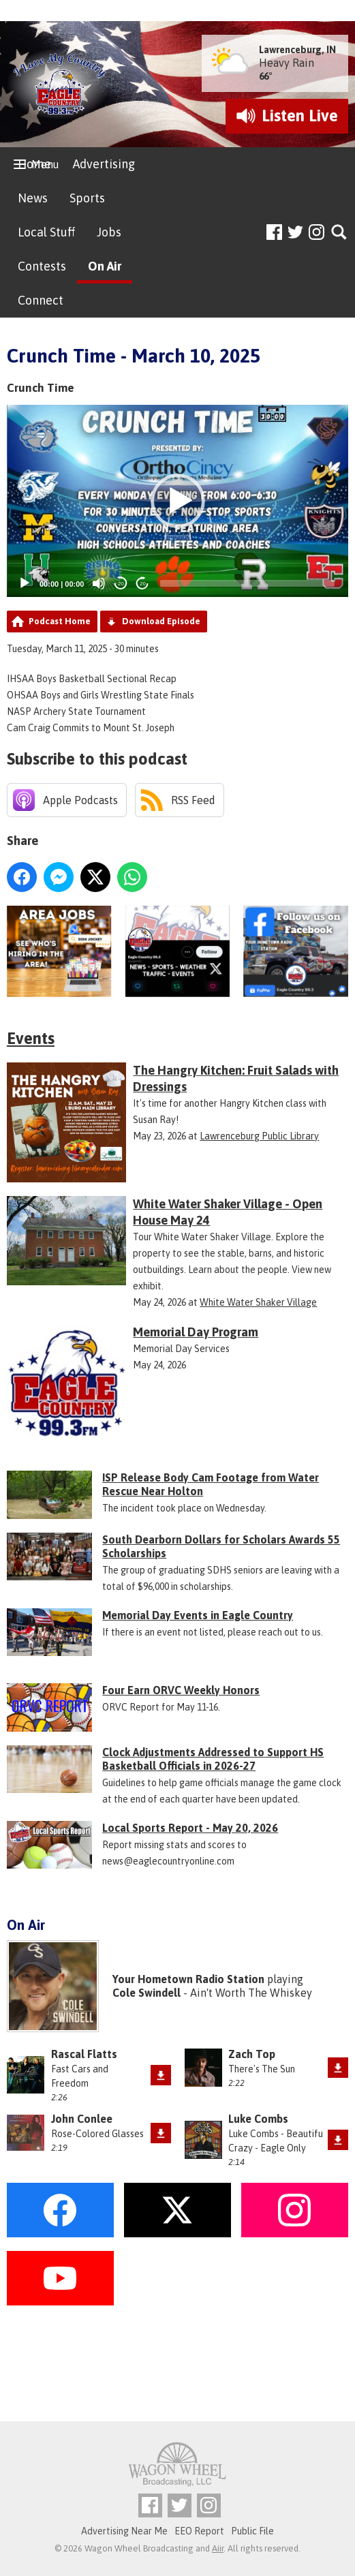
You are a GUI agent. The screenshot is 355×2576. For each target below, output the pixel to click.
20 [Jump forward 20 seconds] (143, 584)
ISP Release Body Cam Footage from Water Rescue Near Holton (210, 1484)
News (33, 198)
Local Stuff (46, 232)
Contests (42, 266)
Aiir (217, 2548)
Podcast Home (60, 621)
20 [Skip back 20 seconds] (121, 584)
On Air (104, 266)
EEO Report (199, 2531)
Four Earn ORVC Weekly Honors (181, 1690)
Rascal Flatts (84, 2054)
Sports (87, 198)
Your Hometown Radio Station (188, 1979)
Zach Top (251, 2054)
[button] (178, 501)
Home (34, 164)
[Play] (24, 583)
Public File (252, 2531)
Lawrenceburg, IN (297, 49)
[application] (177, 501)
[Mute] (99, 583)
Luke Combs (258, 2119)
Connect (40, 300)
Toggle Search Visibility (339, 232)
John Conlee (81, 2119)
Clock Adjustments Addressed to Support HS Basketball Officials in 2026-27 (213, 1759)
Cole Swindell (146, 1993)
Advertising (104, 164)
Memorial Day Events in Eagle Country (197, 1615)
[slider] (247, 583)
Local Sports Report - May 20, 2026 (190, 1828)
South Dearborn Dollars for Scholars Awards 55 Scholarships (221, 1546)
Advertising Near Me (124, 2531)
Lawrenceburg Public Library (259, 1136)
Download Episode (161, 621)
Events (31, 1038)
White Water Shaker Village (258, 1302)
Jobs (109, 232)
